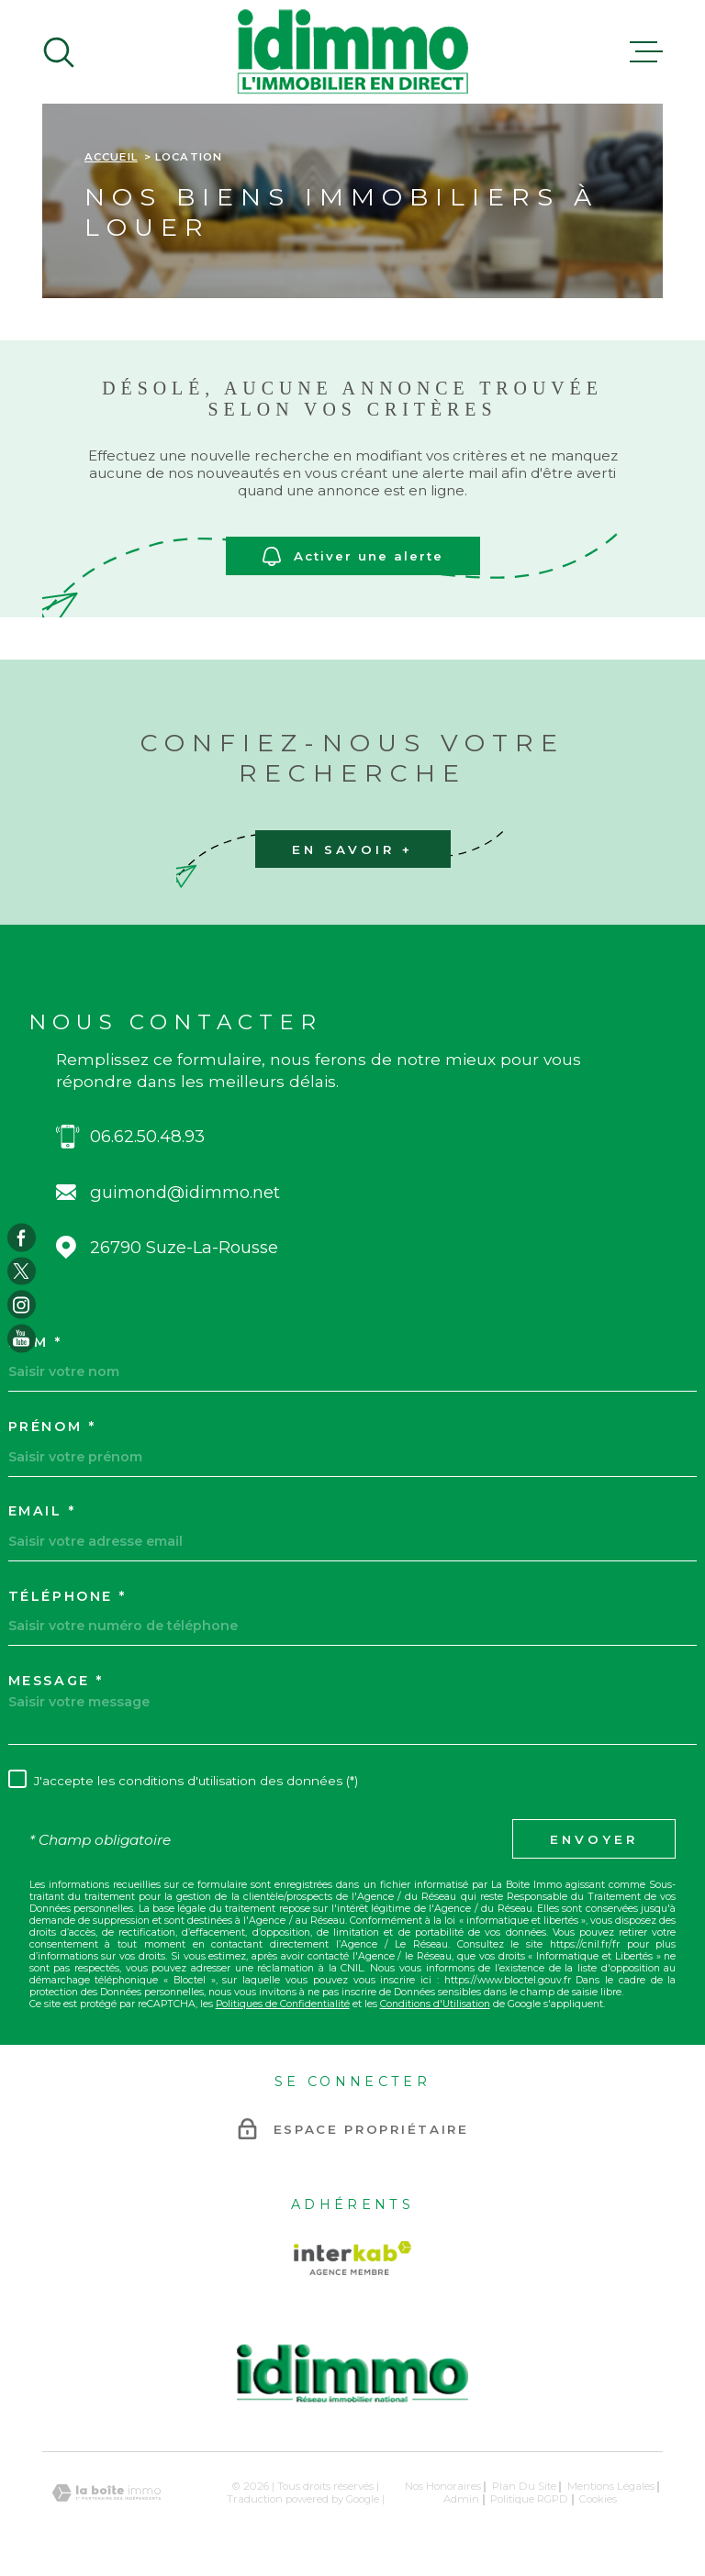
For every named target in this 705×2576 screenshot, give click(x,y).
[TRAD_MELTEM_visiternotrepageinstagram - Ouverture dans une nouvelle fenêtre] (21, 1305)
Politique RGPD (529, 2499)
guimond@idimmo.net (185, 1192)
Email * (42, 1511)
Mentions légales (611, 2486)
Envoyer (594, 1839)
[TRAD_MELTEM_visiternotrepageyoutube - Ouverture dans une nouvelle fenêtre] (21, 1339)
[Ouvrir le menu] (646, 52)
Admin (461, 2499)
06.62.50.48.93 (147, 1136)
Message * (56, 1680)
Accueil (111, 156)
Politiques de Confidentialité (283, 2004)
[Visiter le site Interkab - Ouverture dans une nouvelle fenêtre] (352, 2258)
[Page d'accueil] (352, 51)
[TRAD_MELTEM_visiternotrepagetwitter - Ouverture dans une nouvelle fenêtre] (21, 1271)
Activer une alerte (352, 555)
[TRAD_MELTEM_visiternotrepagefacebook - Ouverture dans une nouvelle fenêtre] (21, 1238)
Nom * (35, 1342)
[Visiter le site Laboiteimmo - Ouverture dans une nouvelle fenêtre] (106, 2493)
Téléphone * (67, 1596)
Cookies (598, 2499)
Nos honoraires (443, 2486)
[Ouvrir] (58, 52)
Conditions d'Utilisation (435, 2004)
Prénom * (52, 1426)
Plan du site (524, 2486)
